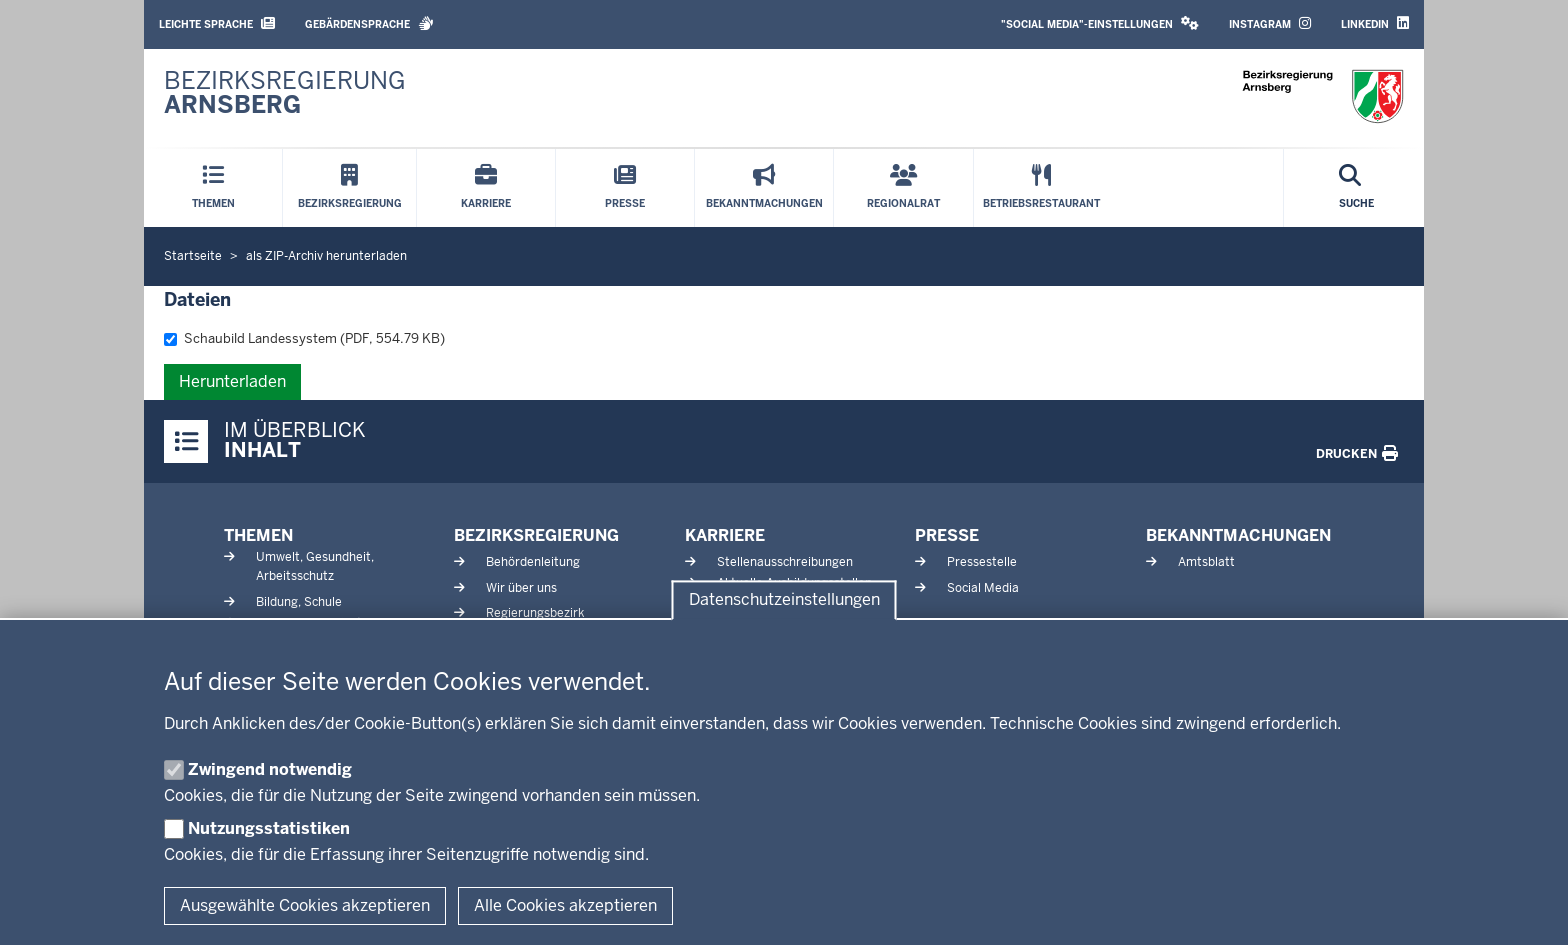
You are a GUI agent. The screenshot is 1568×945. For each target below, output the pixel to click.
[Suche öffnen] (1356, 188)
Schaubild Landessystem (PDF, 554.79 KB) (304, 338)
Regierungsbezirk (535, 613)
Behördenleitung (533, 562)
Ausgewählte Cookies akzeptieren (305, 905)
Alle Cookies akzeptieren (565, 905)
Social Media (983, 588)
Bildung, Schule (299, 602)
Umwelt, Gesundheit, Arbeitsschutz (315, 566)
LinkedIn (1375, 23)
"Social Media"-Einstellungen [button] (1100, 23)
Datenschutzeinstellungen (784, 600)
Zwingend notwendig (270, 769)
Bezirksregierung (536, 535)
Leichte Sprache (217, 23)
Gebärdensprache (369, 23)
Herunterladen (232, 381)
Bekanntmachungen (1238, 535)
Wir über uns (521, 588)
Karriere (725, 535)
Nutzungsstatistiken (269, 828)
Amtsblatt (1206, 562)
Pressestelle (982, 562)
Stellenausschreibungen (785, 562)
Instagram (1270, 23)
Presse (947, 535)
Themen (258, 535)
